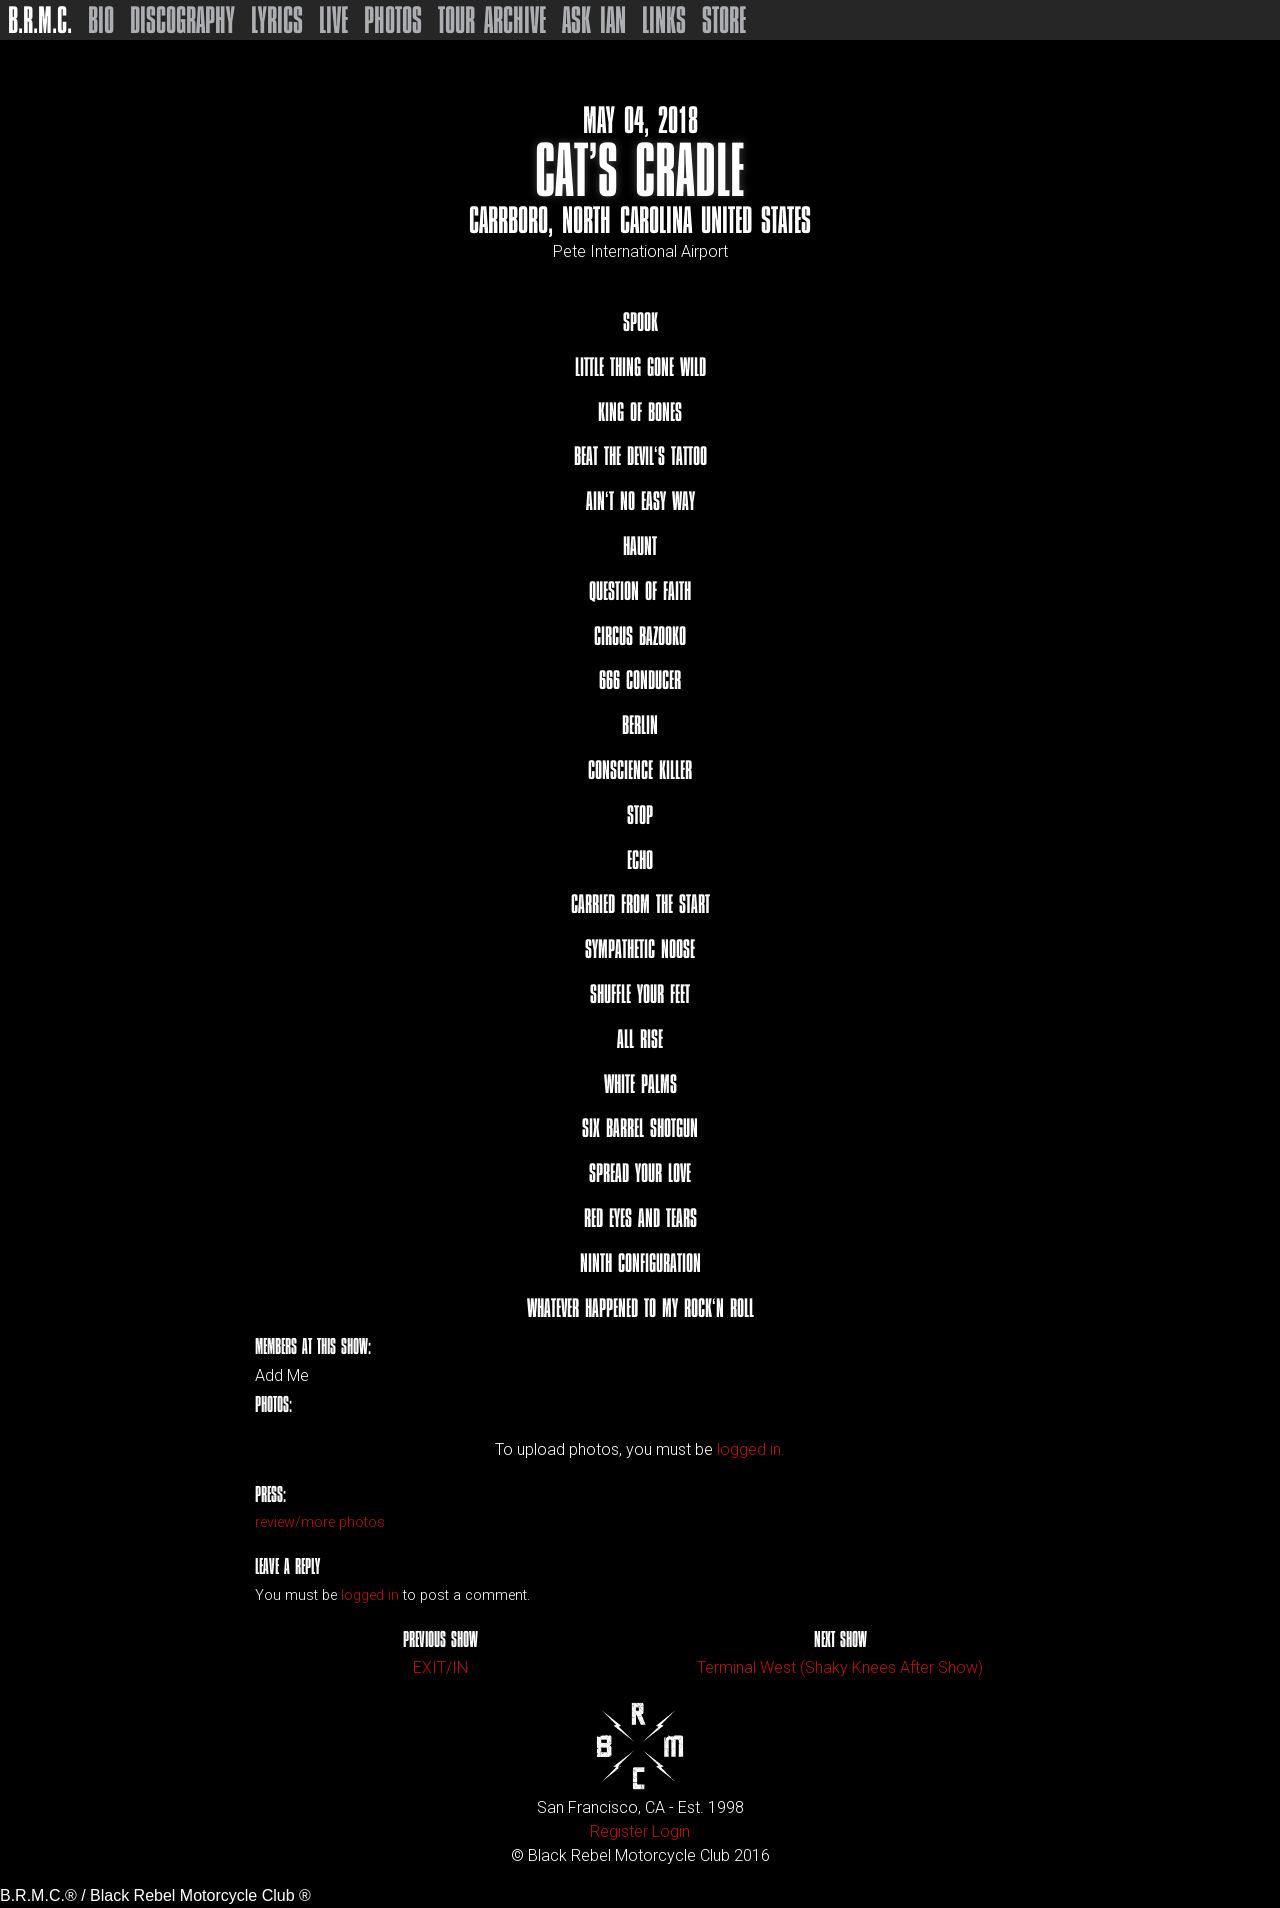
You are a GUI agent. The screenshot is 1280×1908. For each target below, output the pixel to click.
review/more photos (320, 1522)
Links (664, 20)
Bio (101, 20)
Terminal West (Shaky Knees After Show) (840, 1667)
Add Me (282, 1376)
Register (619, 1831)
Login (671, 1831)
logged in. (751, 1449)
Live (333, 20)
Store (724, 20)
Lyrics (277, 20)
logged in (370, 1595)
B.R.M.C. (40, 20)
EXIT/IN (440, 1667)
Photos (393, 20)
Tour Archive (492, 20)
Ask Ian (594, 20)
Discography (182, 20)
